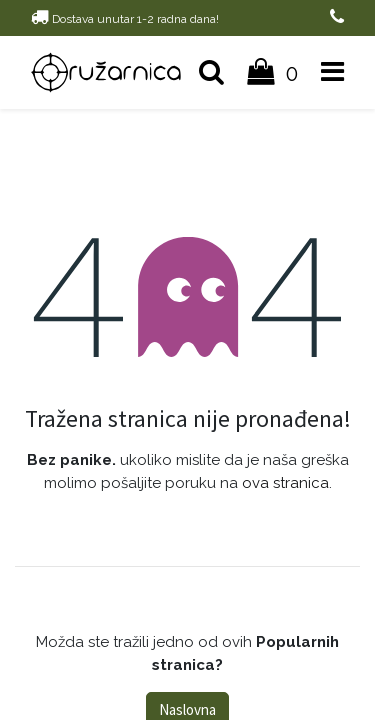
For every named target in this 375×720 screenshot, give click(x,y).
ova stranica (285, 483)
